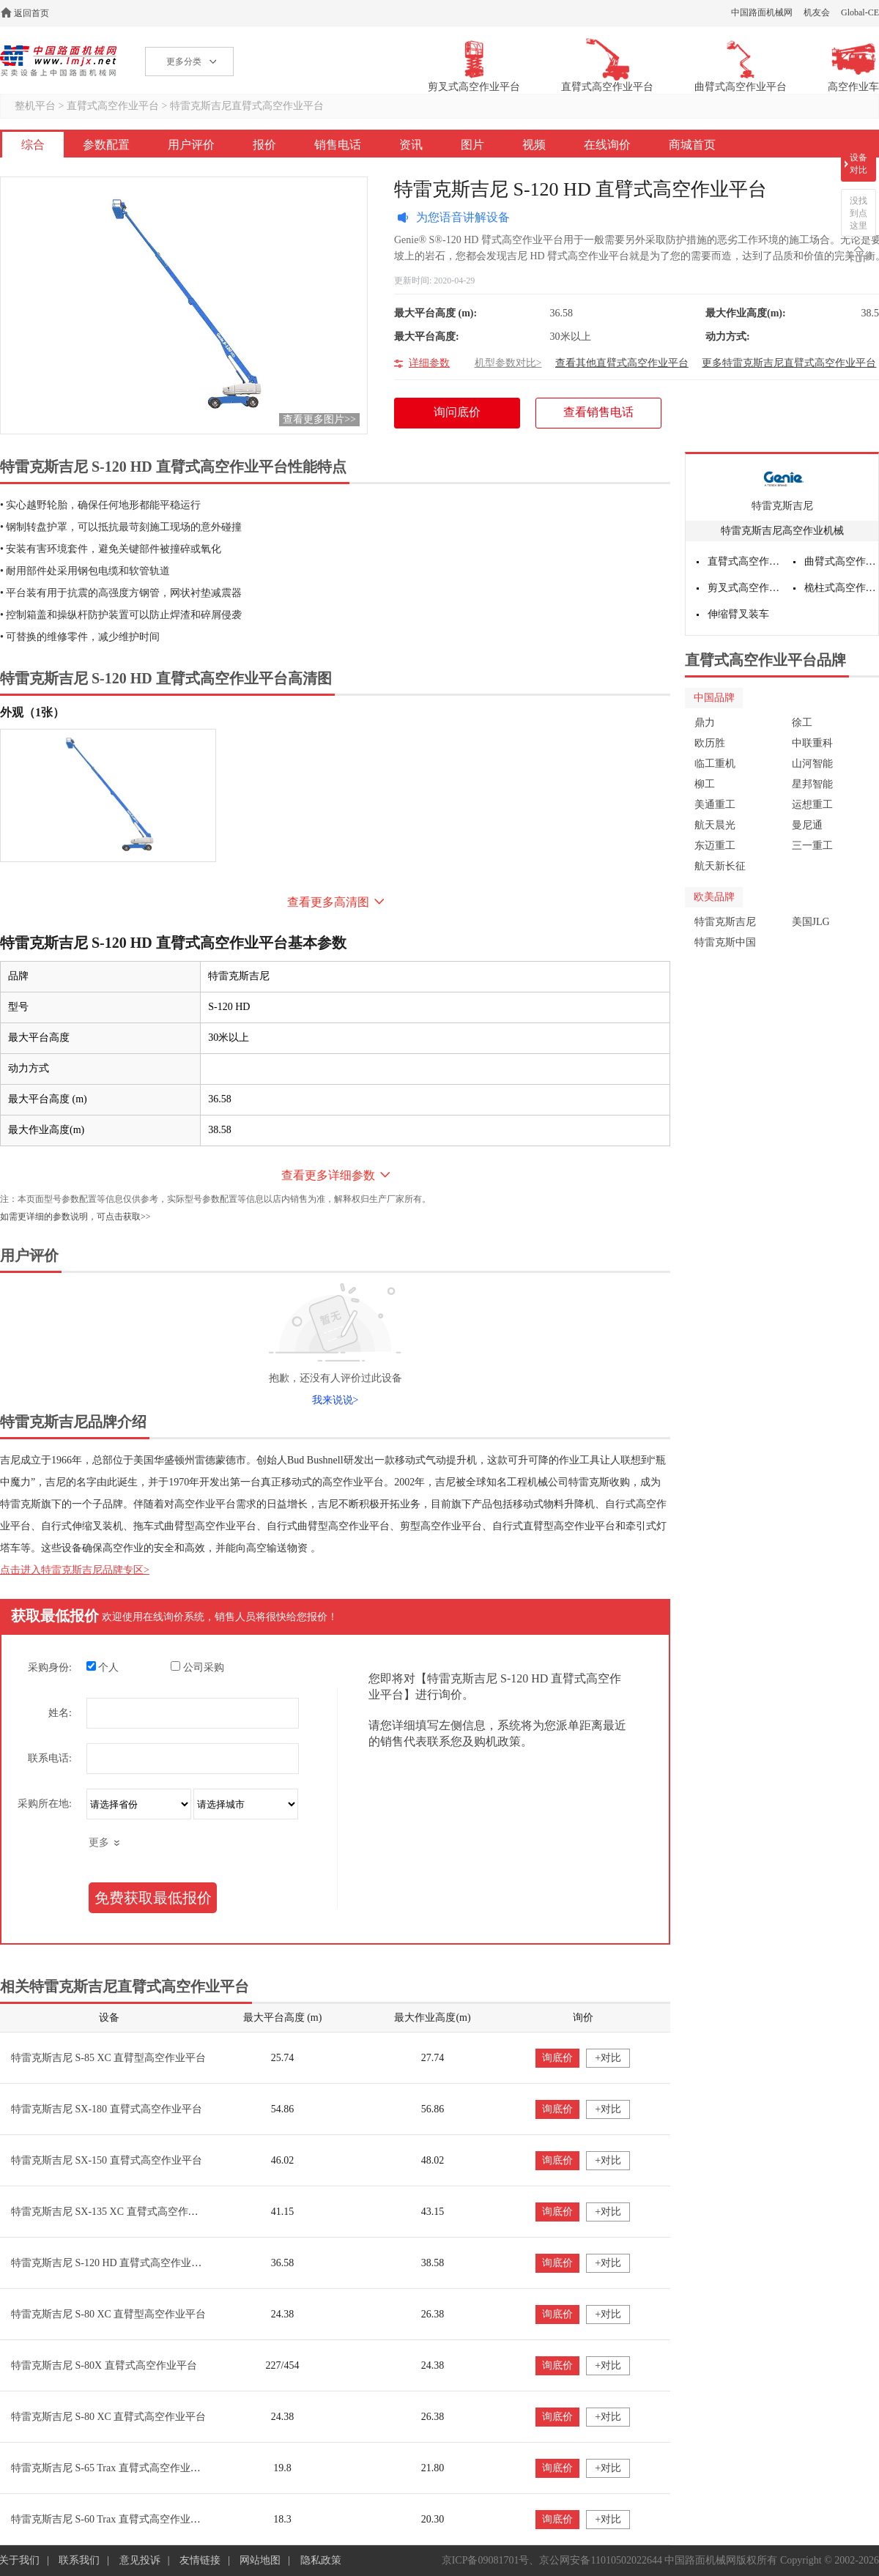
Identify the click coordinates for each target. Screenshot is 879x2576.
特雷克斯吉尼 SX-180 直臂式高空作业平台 (106, 2109)
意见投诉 (139, 2560)
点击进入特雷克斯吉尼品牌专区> (74, 1569)
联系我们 (79, 2560)
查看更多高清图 (328, 902)
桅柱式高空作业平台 (841, 587)
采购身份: (50, 1667)
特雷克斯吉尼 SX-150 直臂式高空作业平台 (106, 2160)
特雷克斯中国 (725, 942)
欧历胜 (709, 743)
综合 (33, 144)
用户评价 (191, 144)
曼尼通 (807, 825)
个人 (102, 1667)
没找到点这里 (858, 213)
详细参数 (429, 362)
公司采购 (197, 1667)
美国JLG (811, 921)
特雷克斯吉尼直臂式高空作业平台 (247, 105)
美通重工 (714, 804)
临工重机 (714, 763)
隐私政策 (320, 2560)
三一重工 (812, 845)
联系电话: (50, 1758)
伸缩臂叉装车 (738, 614)
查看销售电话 (598, 412)
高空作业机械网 (58, 60)
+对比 (608, 2057)
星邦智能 (812, 784)
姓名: (60, 1712)
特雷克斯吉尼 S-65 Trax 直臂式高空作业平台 (111, 2467)
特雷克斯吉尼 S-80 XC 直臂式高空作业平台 (108, 2416)
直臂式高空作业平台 (113, 105)
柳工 (704, 784)
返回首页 (31, 13)
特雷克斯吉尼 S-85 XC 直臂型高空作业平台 (108, 2057)
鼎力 (704, 722)
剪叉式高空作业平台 (745, 587)
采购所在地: (45, 1803)
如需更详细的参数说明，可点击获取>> (75, 1216)
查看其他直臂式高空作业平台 (622, 362)
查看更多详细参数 (328, 1175)
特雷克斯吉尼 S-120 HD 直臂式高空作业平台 (111, 2262)
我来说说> (335, 1400)
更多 (99, 1842)
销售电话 (337, 144)
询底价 (557, 2057)
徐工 (802, 722)
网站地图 (260, 2560)
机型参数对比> (508, 362)
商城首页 (692, 144)
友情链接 (199, 2560)
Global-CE (860, 12)
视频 (534, 144)
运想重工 (812, 804)
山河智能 (812, 763)
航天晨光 (714, 825)
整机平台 (35, 105)
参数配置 (106, 144)
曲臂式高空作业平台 (841, 561)
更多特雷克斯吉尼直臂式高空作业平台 (789, 362)
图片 (472, 144)
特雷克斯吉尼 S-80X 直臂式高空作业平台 (104, 2365)
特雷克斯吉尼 (782, 505)
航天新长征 (720, 866)
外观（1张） (32, 712)
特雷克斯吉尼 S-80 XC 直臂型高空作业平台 (108, 2314)
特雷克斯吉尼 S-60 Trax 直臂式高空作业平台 (111, 2519)
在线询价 (607, 144)
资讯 (411, 144)
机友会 (817, 12)
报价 (264, 144)
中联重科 (812, 743)
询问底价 (464, 417)
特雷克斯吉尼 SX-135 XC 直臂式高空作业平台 (115, 2211)
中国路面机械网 (762, 12)
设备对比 (858, 163)
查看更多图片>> (319, 419)
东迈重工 (714, 845)
